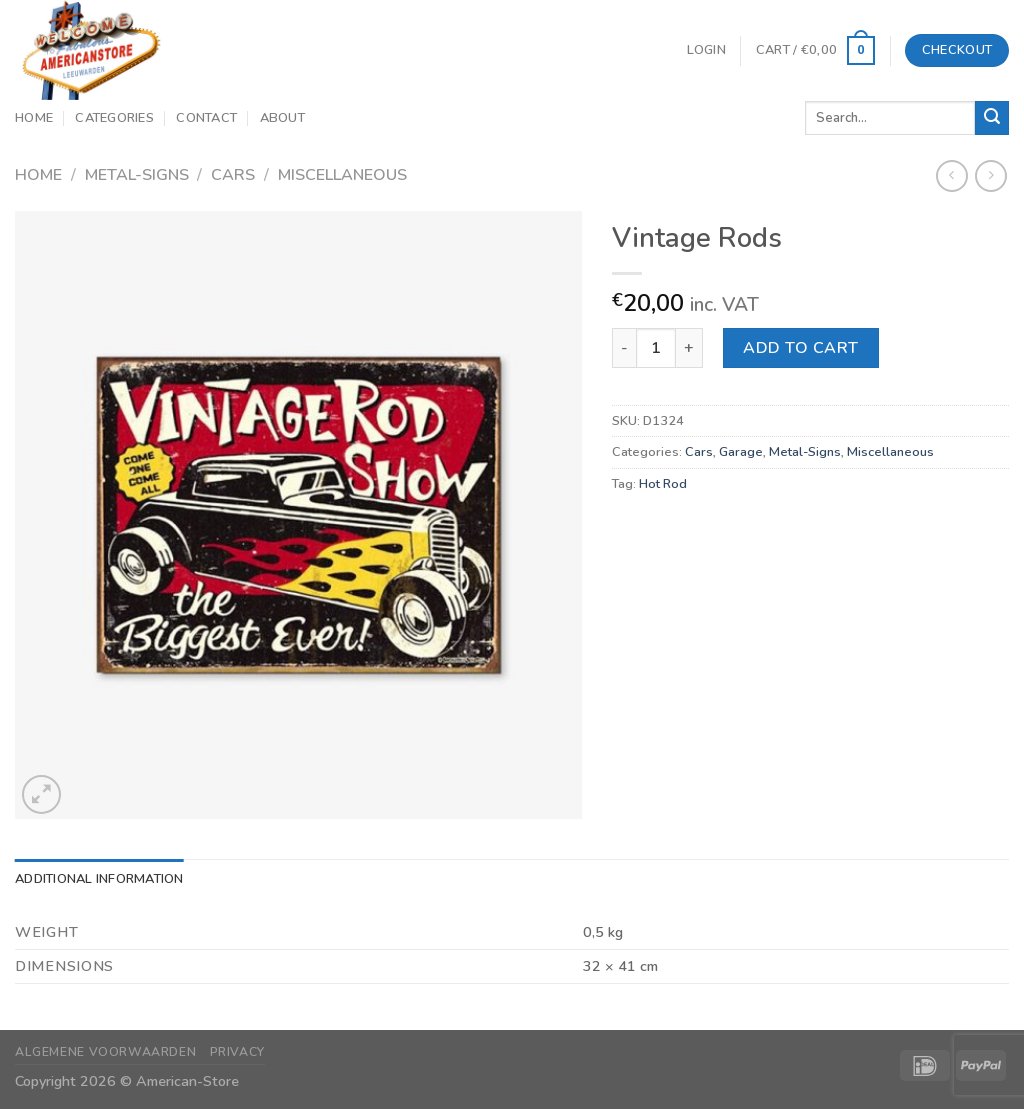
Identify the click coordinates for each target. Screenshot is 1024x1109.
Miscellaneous (342, 175)
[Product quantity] (656, 348)
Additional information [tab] (99, 879)
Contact (206, 118)
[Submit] (992, 118)
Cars (233, 175)
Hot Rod (663, 484)
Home (34, 118)
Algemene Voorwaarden (105, 1052)
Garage (741, 452)
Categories (114, 118)
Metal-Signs (137, 175)
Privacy (237, 1052)
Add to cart (800, 348)
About (282, 118)
